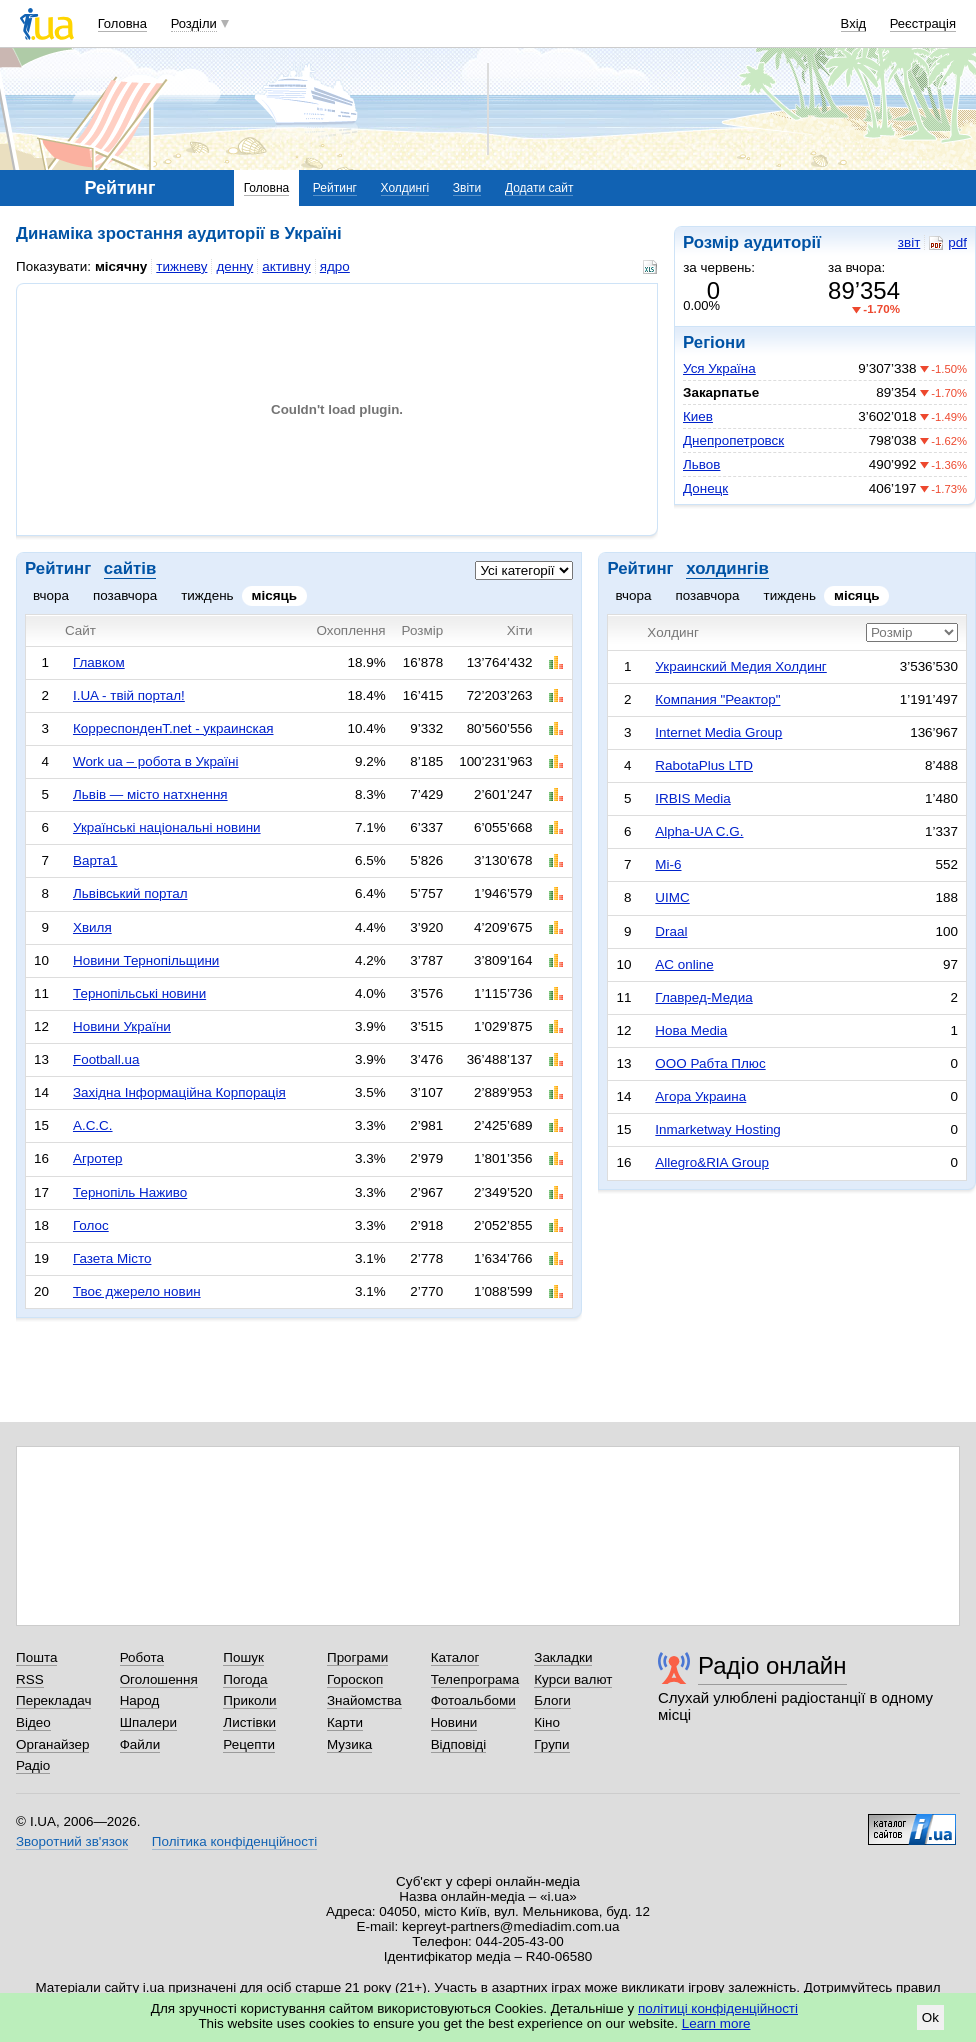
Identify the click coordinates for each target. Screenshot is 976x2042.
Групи (551, 1744)
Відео (33, 1722)
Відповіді (459, 1744)
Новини (454, 1722)
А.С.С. (93, 1125)
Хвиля (92, 927)
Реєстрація (923, 23)
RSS (30, 1679)
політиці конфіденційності (718, 2008)
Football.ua (106, 1059)
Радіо (33, 1765)
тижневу (181, 266)
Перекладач (53, 1700)
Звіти (467, 188)
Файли (140, 1744)
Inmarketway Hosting (717, 1129)
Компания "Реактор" (717, 699)
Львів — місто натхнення (150, 794)
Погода (245, 1679)
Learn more (716, 2023)
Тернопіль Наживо (130, 1192)
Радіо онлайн (772, 1665)
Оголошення (159, 1679)
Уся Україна (719, 368)
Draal (671, 931)
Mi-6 (668, 864)
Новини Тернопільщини (146, 960)
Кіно (547, 1722)
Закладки (563, 1657)
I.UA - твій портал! (129, 695)
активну (286, 266)
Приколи (249, 1700)
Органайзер (52, 1744)
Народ (140, 1700)
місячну (121, 266)
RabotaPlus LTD (704, 765)
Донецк (705, 488)
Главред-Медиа (703, 997)
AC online (684, 964)
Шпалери (148, 1722)
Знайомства (364, 1700)
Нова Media (691, 1030)
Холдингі (405, 188)
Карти (345, 1722)
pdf (948, 243)
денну (234, 266)
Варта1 (95, 860)
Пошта (36, 1657)
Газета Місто (112, 1258)
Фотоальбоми (473, 1700)
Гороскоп (355, 1679)
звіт (909, 242)
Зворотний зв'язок (72, 1841)
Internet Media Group (718, 732)
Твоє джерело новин (137, 1291)
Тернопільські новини (139, 993)
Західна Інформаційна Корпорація (179, 1092)
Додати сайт (539, 188)
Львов (701, 464)
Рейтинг (335, 188)
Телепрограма (475, 1679)
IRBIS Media (692, 798)
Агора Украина (700, 1096)
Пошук (243, 1657)
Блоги (552, 1700)
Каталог (455, 1657)
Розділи (194, 23)
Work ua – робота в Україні (156, 761)
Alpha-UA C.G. (699, 831)
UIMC (672, 897)
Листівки (249, 1722)
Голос (91, 1225)
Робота (142, 1657)
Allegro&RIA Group (712, 1162)
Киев (698, 416)
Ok (930, 2017)
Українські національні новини (167, 827)
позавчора (125, 595)
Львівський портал (130, 893)
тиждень (207, 595)
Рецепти (249, 1744)
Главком (99, 662)
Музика (349, 1744)
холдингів (727, 568)
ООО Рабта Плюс (710, 1063)
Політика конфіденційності (234, 1841)
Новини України (122, 1026)
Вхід (854, 23)
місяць (275, 595)
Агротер (97, 1158)
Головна (122, 23)
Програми (357, 1657)
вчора (51, 595)
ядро (335, 266)
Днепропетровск (733, 440)
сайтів (130, 568)
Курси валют (573, 1679)
